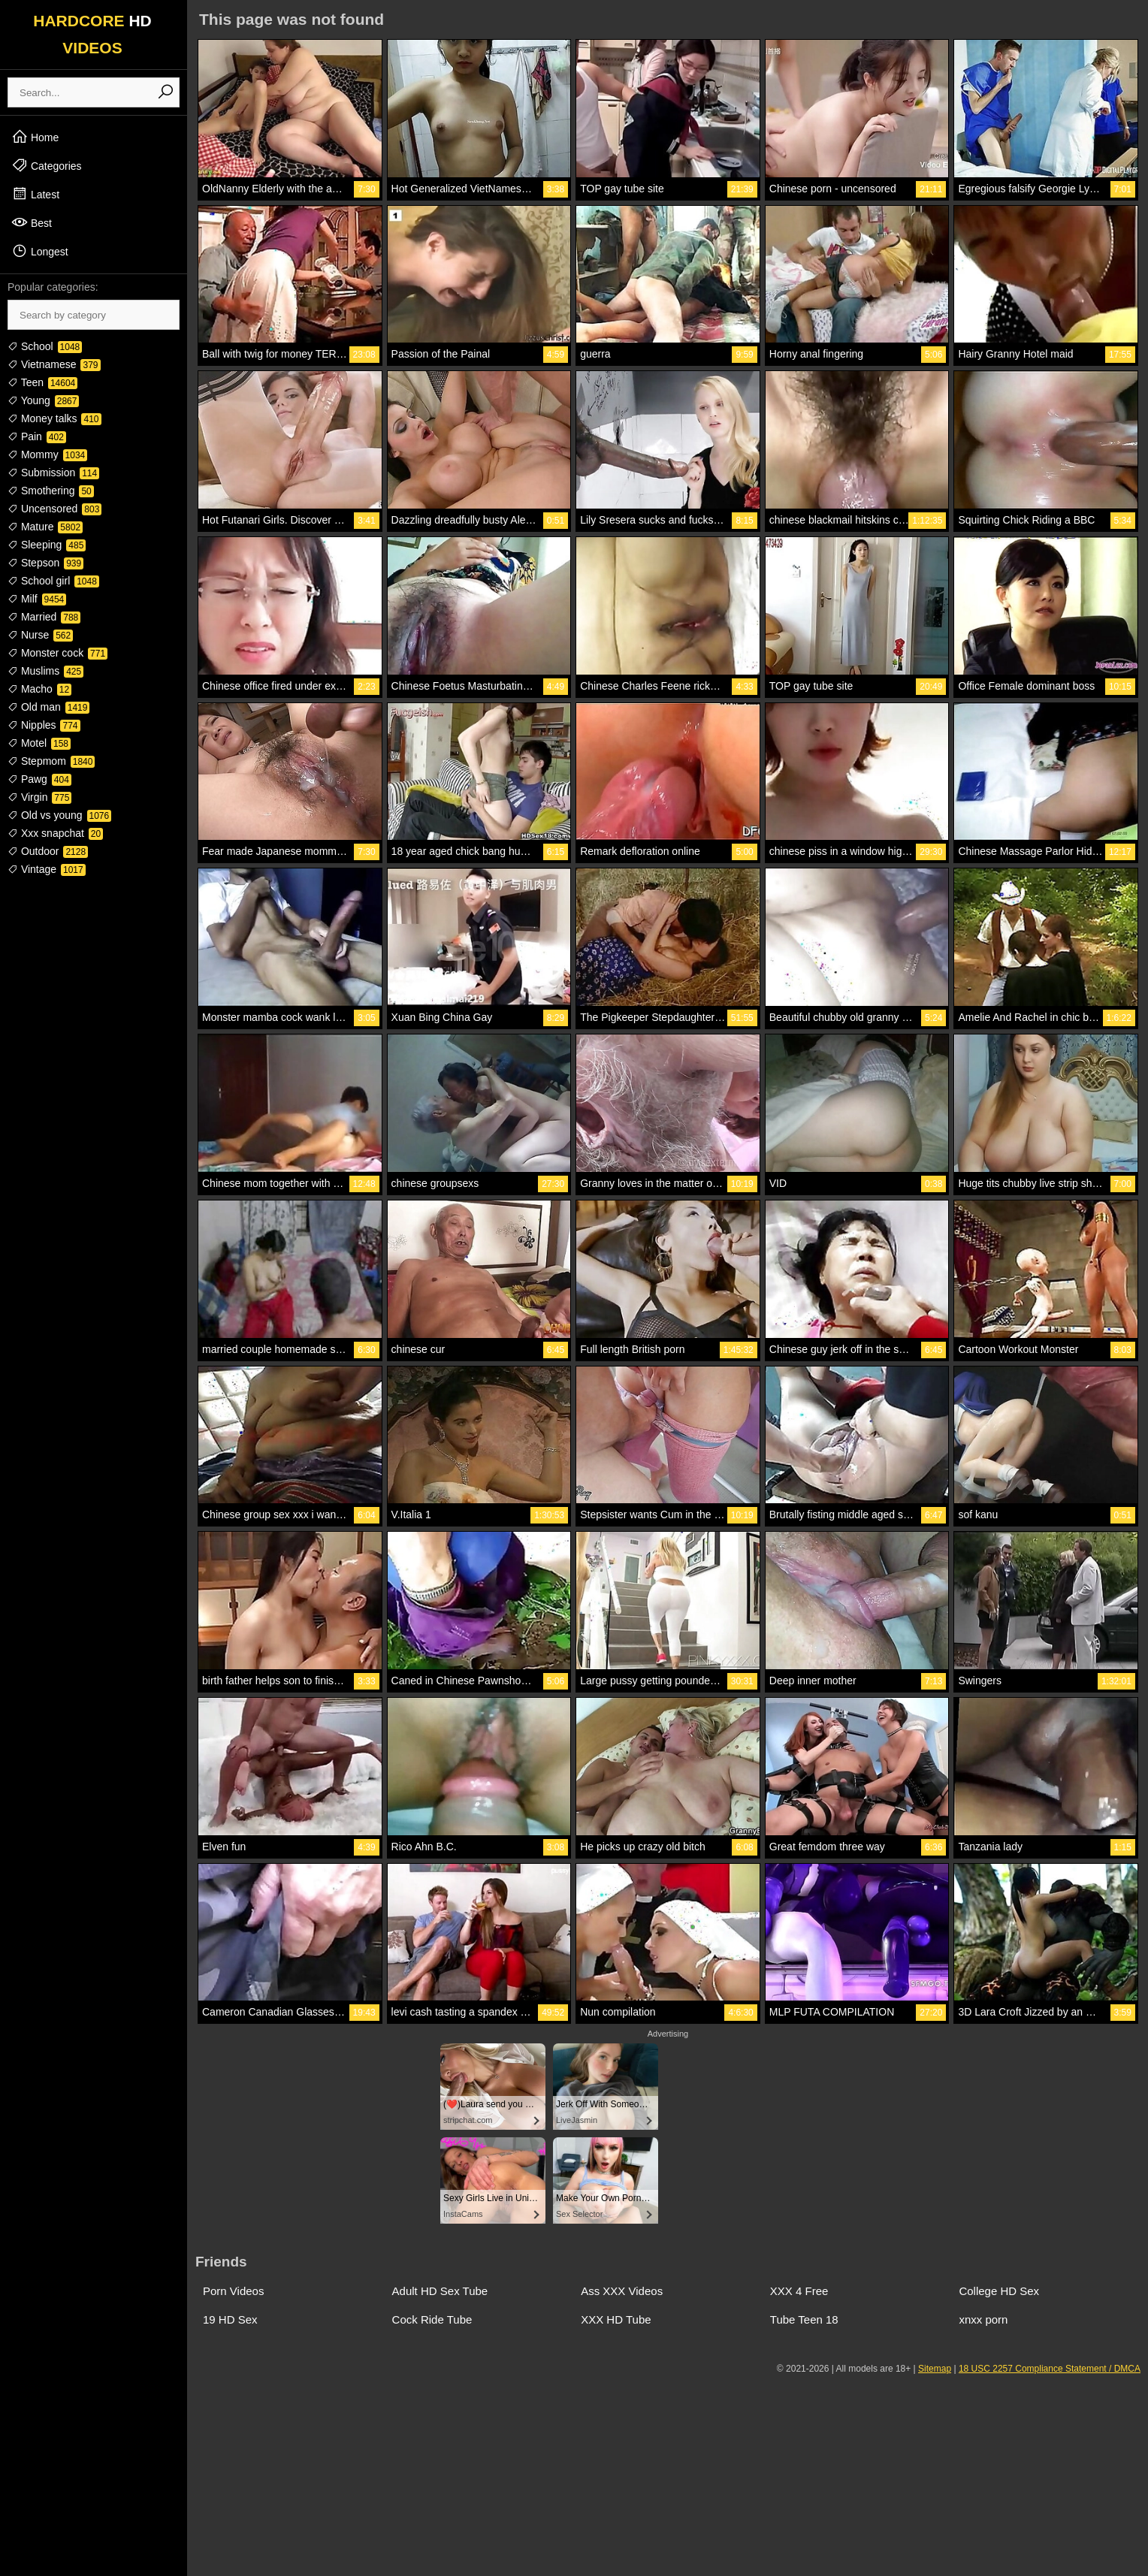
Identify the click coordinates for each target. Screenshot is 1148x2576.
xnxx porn (983, 2319)
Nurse (40, 635)
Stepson (45, 563)
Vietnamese (54, 364)
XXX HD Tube (616, 2319)
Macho (39, 689)
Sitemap (934, 2368)
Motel (39, 743)
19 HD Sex (230, 2319)
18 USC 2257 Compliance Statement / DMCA (1049, 2368)
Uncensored (54, 509)
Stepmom (51, 761)
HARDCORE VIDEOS (92, 34)
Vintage (47, 869)
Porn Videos (233, 2291)
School (45, 346)
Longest (39, 251)
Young (43, 400)
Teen (42, 382)
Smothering (51, 491)
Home (35, 136)
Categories (46, 165)
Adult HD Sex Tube (440, 2291)
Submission (53, 473)
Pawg (39, 779)
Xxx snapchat (55, 833)
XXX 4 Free (799, 2291)
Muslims (45, 671)
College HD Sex (999, 2291)
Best (31, 222)
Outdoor (48, 851)
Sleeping (47, 545)
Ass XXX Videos (622, 2291)
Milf (37, 599)
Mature (45, 527)
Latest (35, 194)
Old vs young (59, 815)
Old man (48, 707)
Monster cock (57, 653)
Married (44, 617)
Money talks (54, 418)
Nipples (44, 725)
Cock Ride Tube (432, 2319)
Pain (37, 436)
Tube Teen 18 (804, 2319)
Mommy (47, 454)
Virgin (39, 797)
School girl (53, 581)
